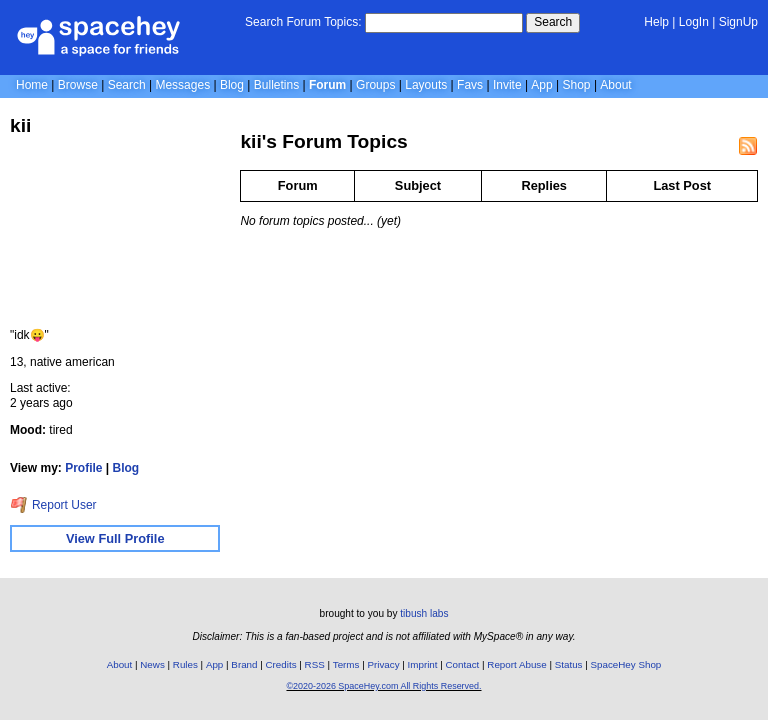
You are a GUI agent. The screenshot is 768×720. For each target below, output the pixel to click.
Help (656, 22)
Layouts (426, 85)
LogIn (694, 22)
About (615, 85)
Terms (346, 664)
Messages (182, 85)
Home (32, 85)
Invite (507, 85)
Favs (470, 85)
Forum (327, 85)
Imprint (423, 664)
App (541, 85)
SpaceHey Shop (626, 664)
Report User (53, 505)
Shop (577, 85)
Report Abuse (516, 664)
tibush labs (424, 613)
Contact (463, 664)
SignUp (738, 22)
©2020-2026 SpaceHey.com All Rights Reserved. (383, 686)
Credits (281, 664)
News (152, 664)
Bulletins (276, 85)
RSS (315, 664)
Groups (375, 85)
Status (569, 664)
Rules (185, 664)
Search (553, 22)
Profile (83, 468)
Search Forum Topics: (303, 22)
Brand (244, 664)
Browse (78, 85)
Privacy (383, 664)
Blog (232, 85)
